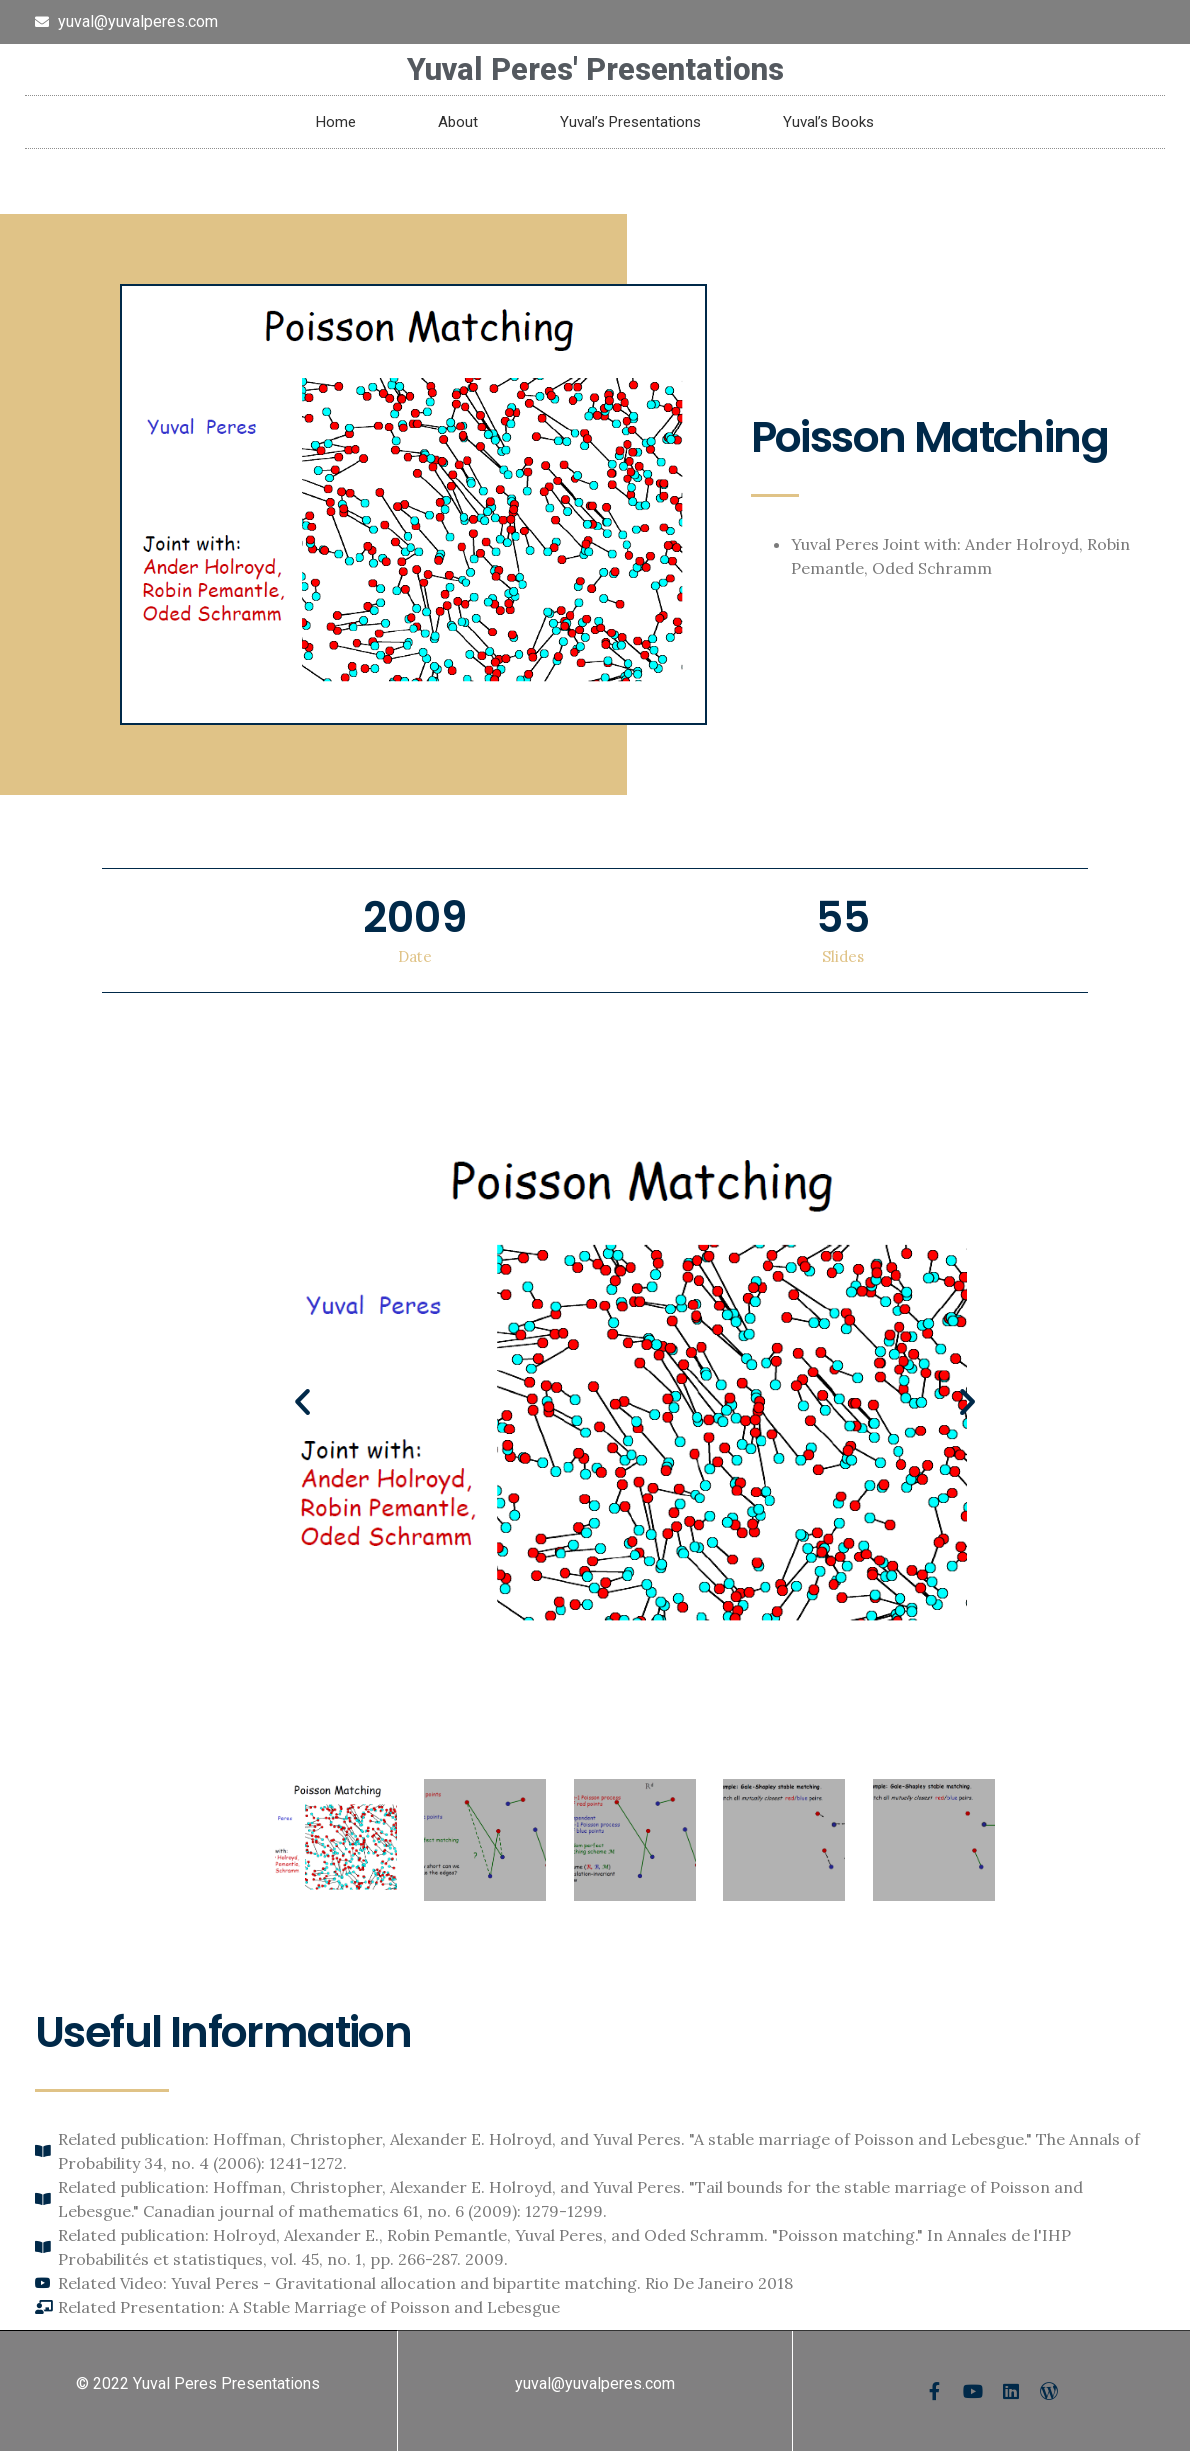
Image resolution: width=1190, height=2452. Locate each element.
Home (336, 122)
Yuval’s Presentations (630, 122)
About (458, 122)
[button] (302, 1401)
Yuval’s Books (828, 122)
